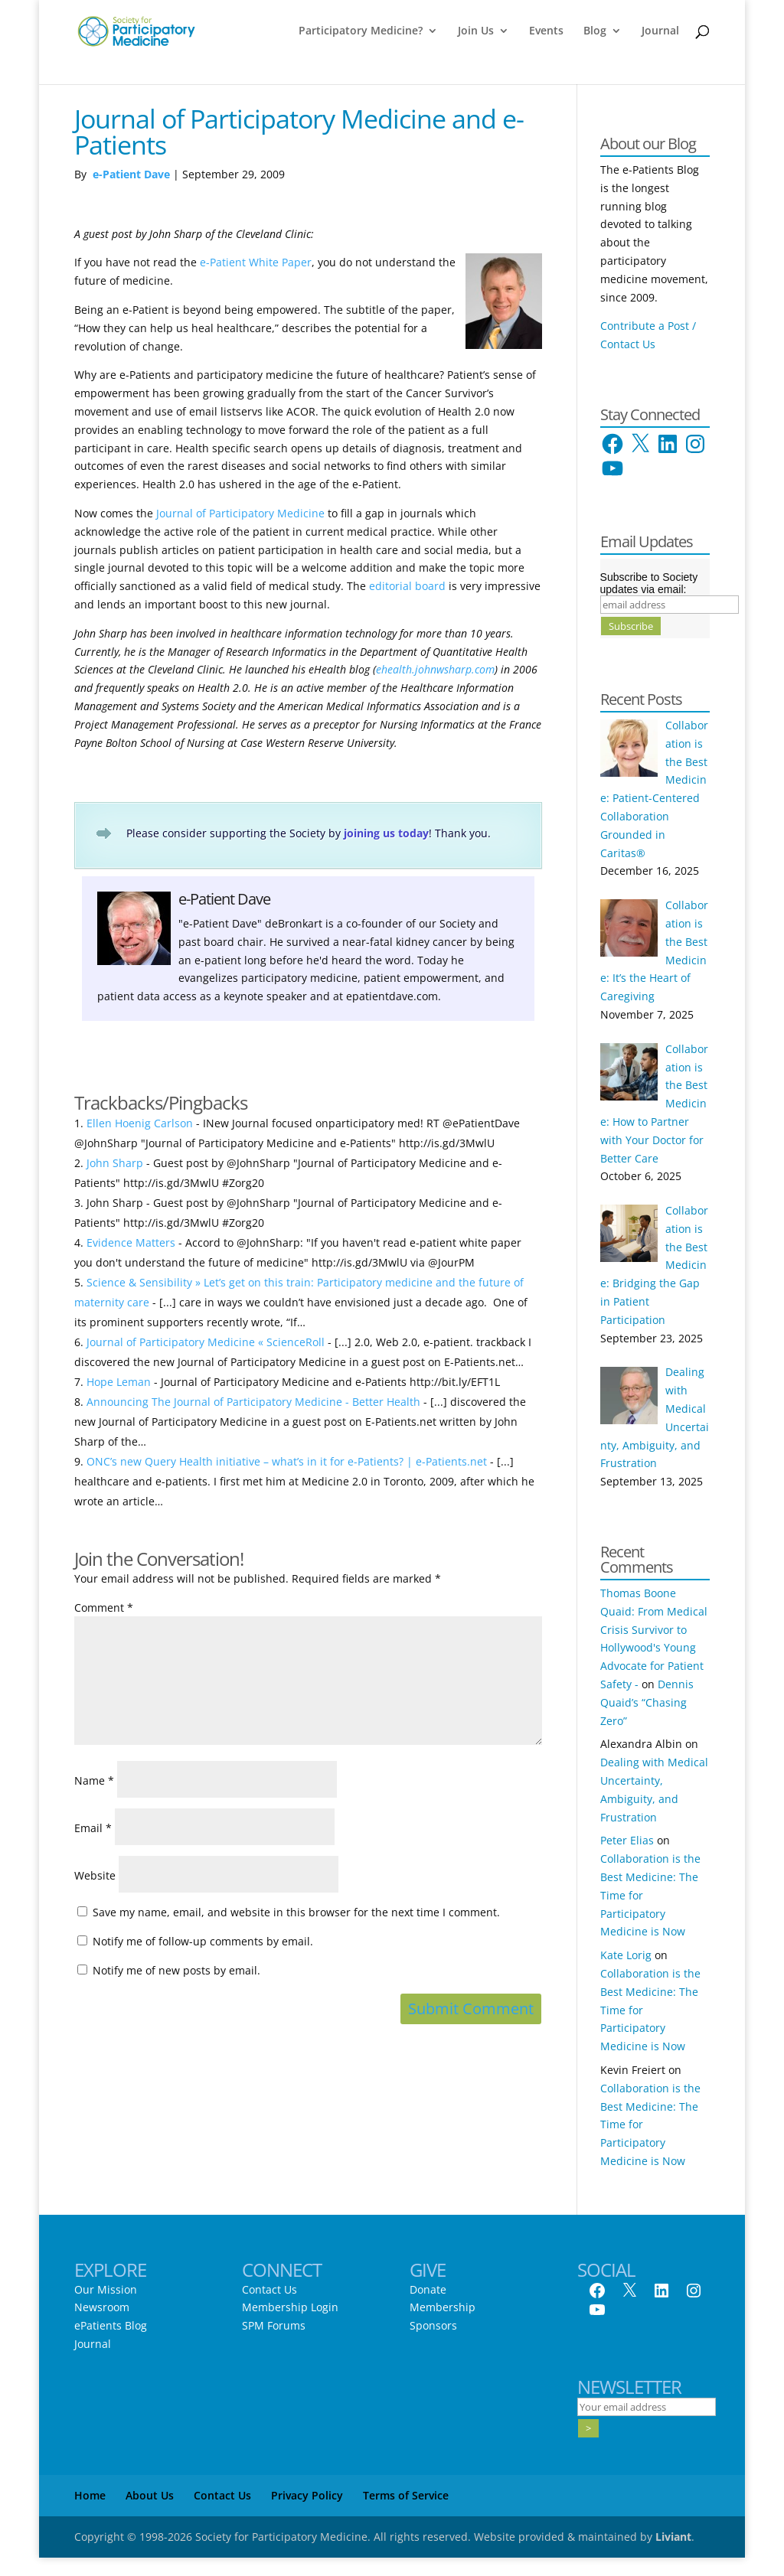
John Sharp (115, 1163)
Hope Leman (119, 1381)
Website (95, 1875)
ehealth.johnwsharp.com (435, 669)
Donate (428, 2289)
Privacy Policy (307, 2495)
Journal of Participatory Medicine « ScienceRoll (206, 1342)
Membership (442, 2307)
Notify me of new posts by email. (176, 1970)
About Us (150, 2495)
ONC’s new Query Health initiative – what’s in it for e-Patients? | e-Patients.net (287, 1461)
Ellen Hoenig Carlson (140, 1123)
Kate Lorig (626, 1955)
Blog (594, 31)
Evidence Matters (131, 1242)
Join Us (476, 31)
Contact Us (269, 2289)
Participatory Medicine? (361, 31)
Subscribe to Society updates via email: (649, 583)
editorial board (407, 586)
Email (93, 1828)
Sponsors (433, 2325)
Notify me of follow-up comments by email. (203, 1941)
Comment (103, 1607)
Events (546, 31)
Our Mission (105, 2289)
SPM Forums (273, 2325)
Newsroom (101, 2307)
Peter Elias (627, 1840)
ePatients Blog (110, 2325)
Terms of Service (406, 2495)
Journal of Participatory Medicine (242, 513)
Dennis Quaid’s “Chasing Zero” (647, 1702)
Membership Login (290, 2307)
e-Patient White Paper (256, 262)
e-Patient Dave (131, 174)
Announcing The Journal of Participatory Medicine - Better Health (253, 1401)
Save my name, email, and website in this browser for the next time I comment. (296, 1912)
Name (94, 1780)
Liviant (673, 2536)
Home (90, 2495)
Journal (660, 31)
